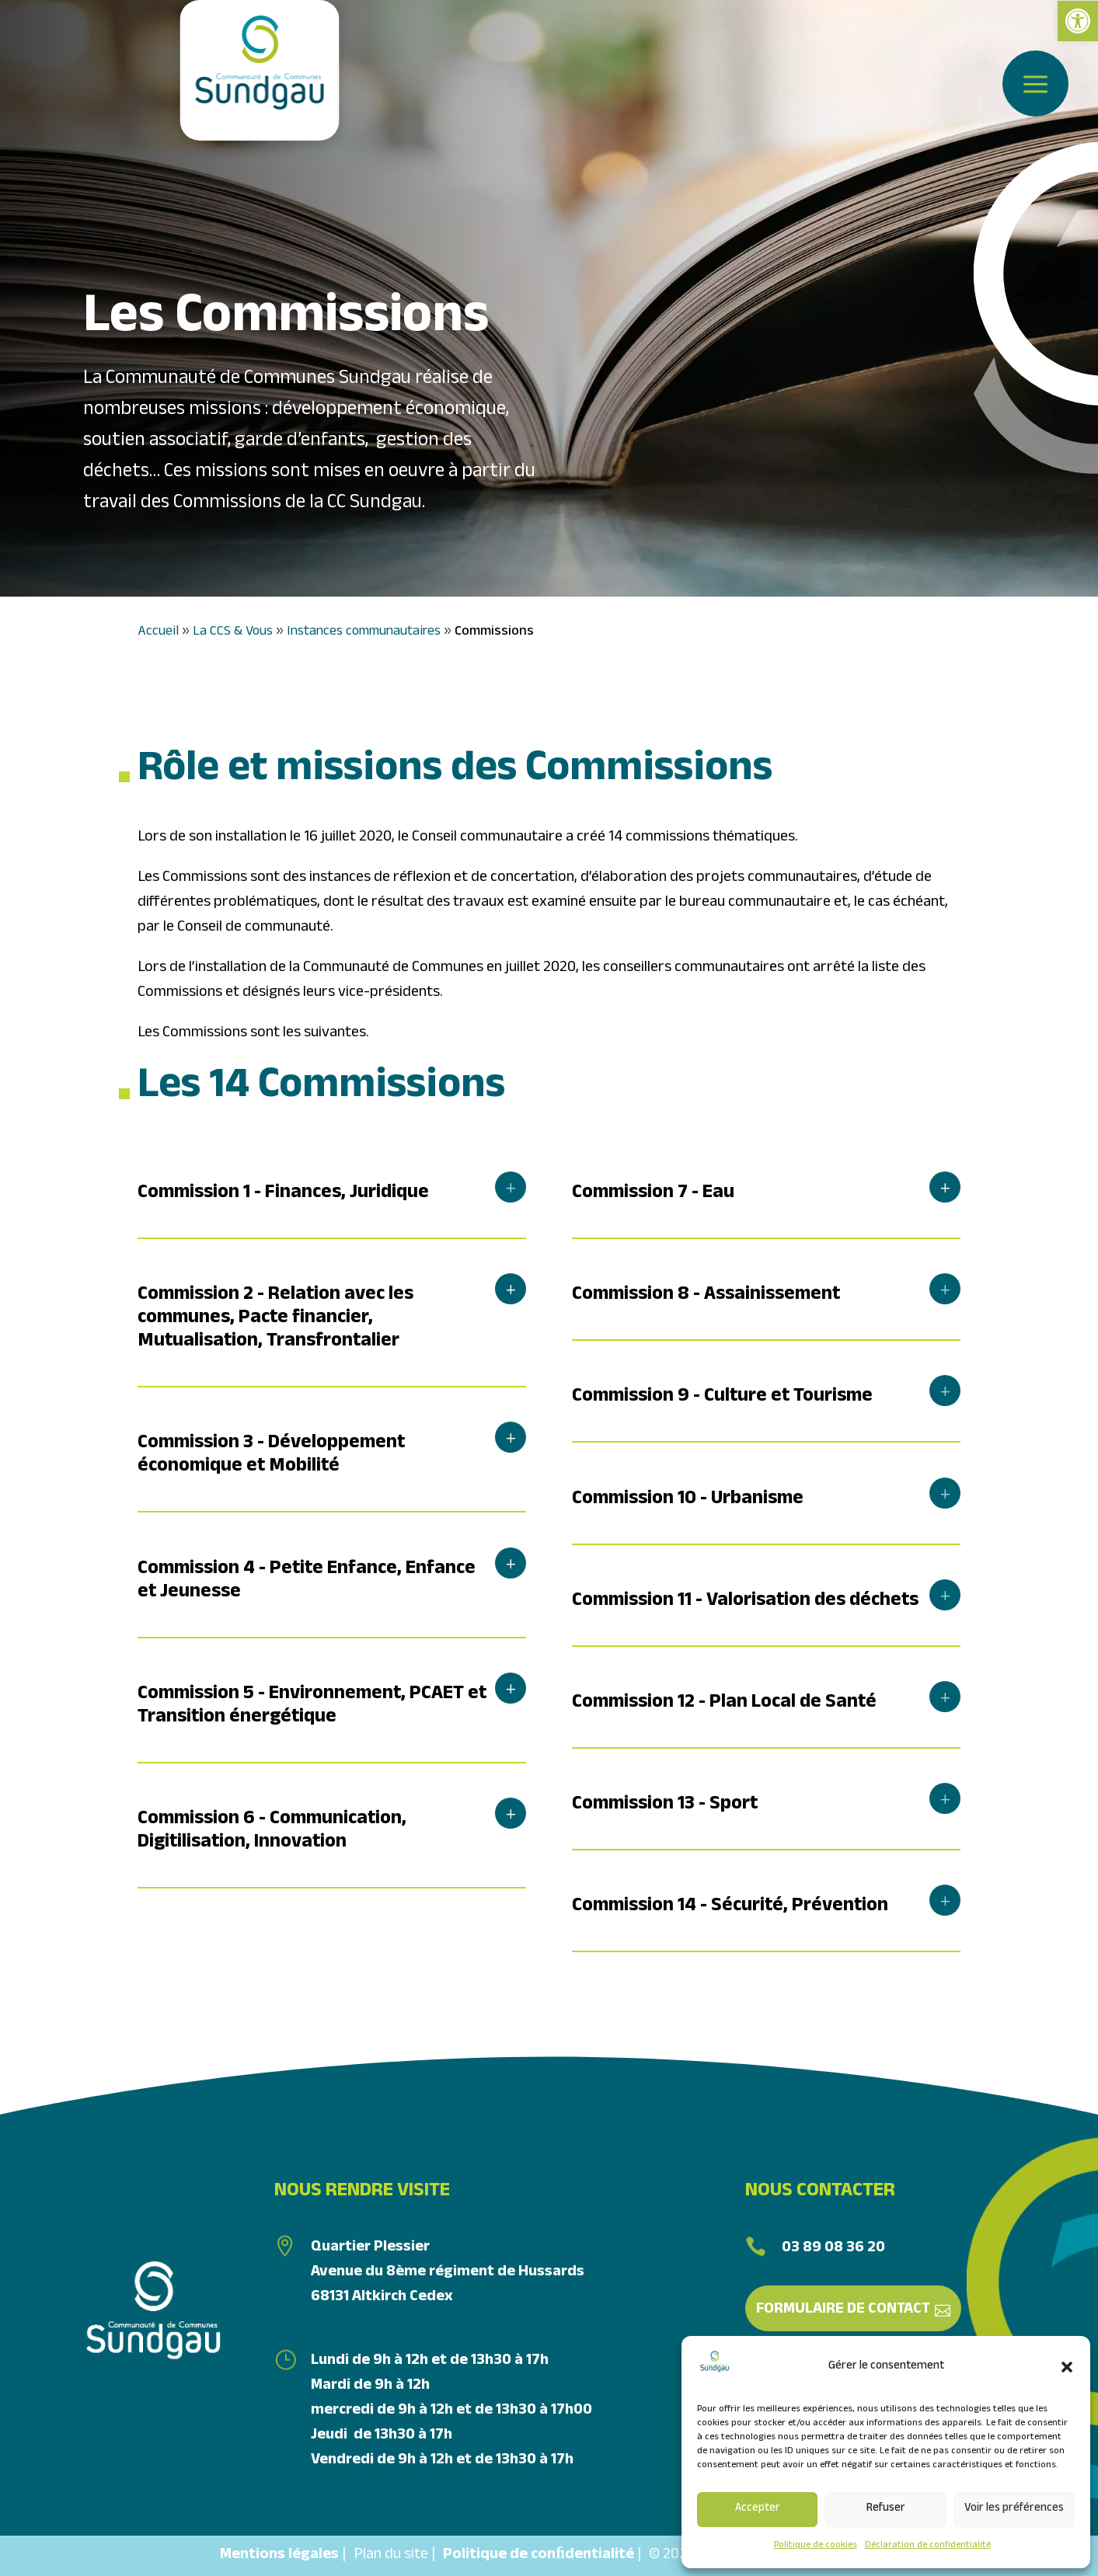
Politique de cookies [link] (815, 2545)
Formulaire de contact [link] (843, 2310)
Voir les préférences (1014, 2509)
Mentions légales (279, 2556)
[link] (1078, 21)
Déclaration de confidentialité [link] (928, 2545)
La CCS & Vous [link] (233, 633)
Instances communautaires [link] (364, 633)
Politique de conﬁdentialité (538, 2556)
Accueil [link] (158, 633)
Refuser (885, 2509)
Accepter (757, 2509)
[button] (1067, 2367)
